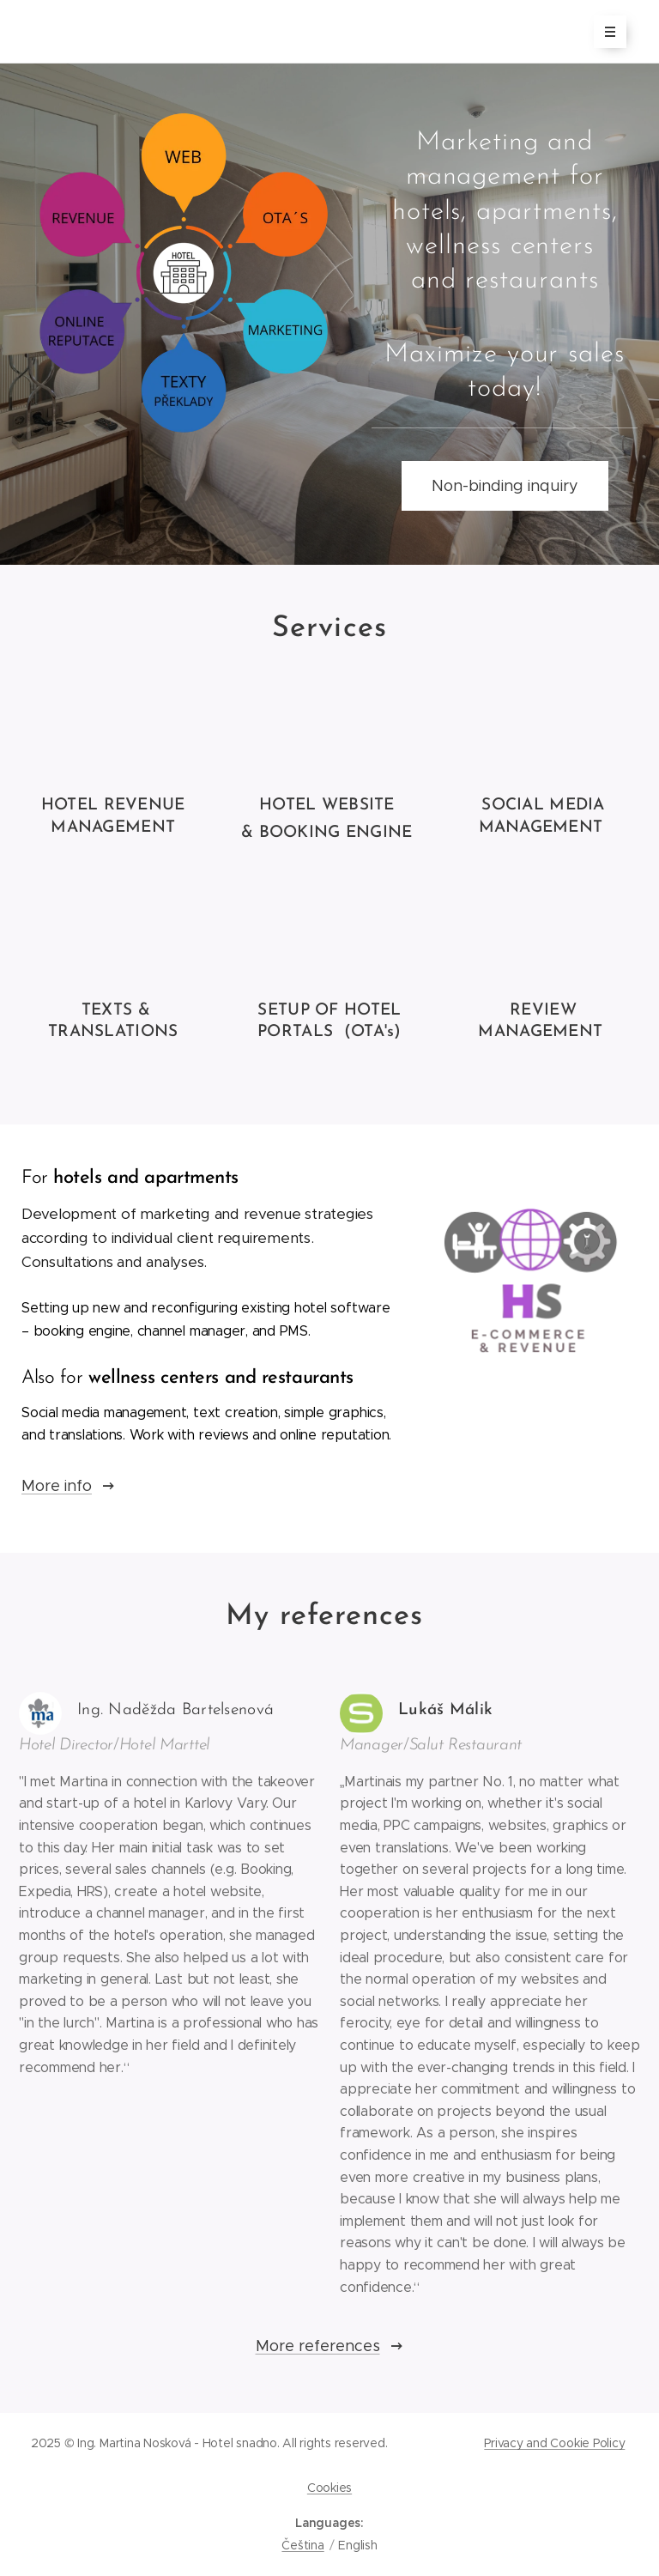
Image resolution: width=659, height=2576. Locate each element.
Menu (604, 32)
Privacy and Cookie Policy (554, 2443)
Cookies (329, 2487)
